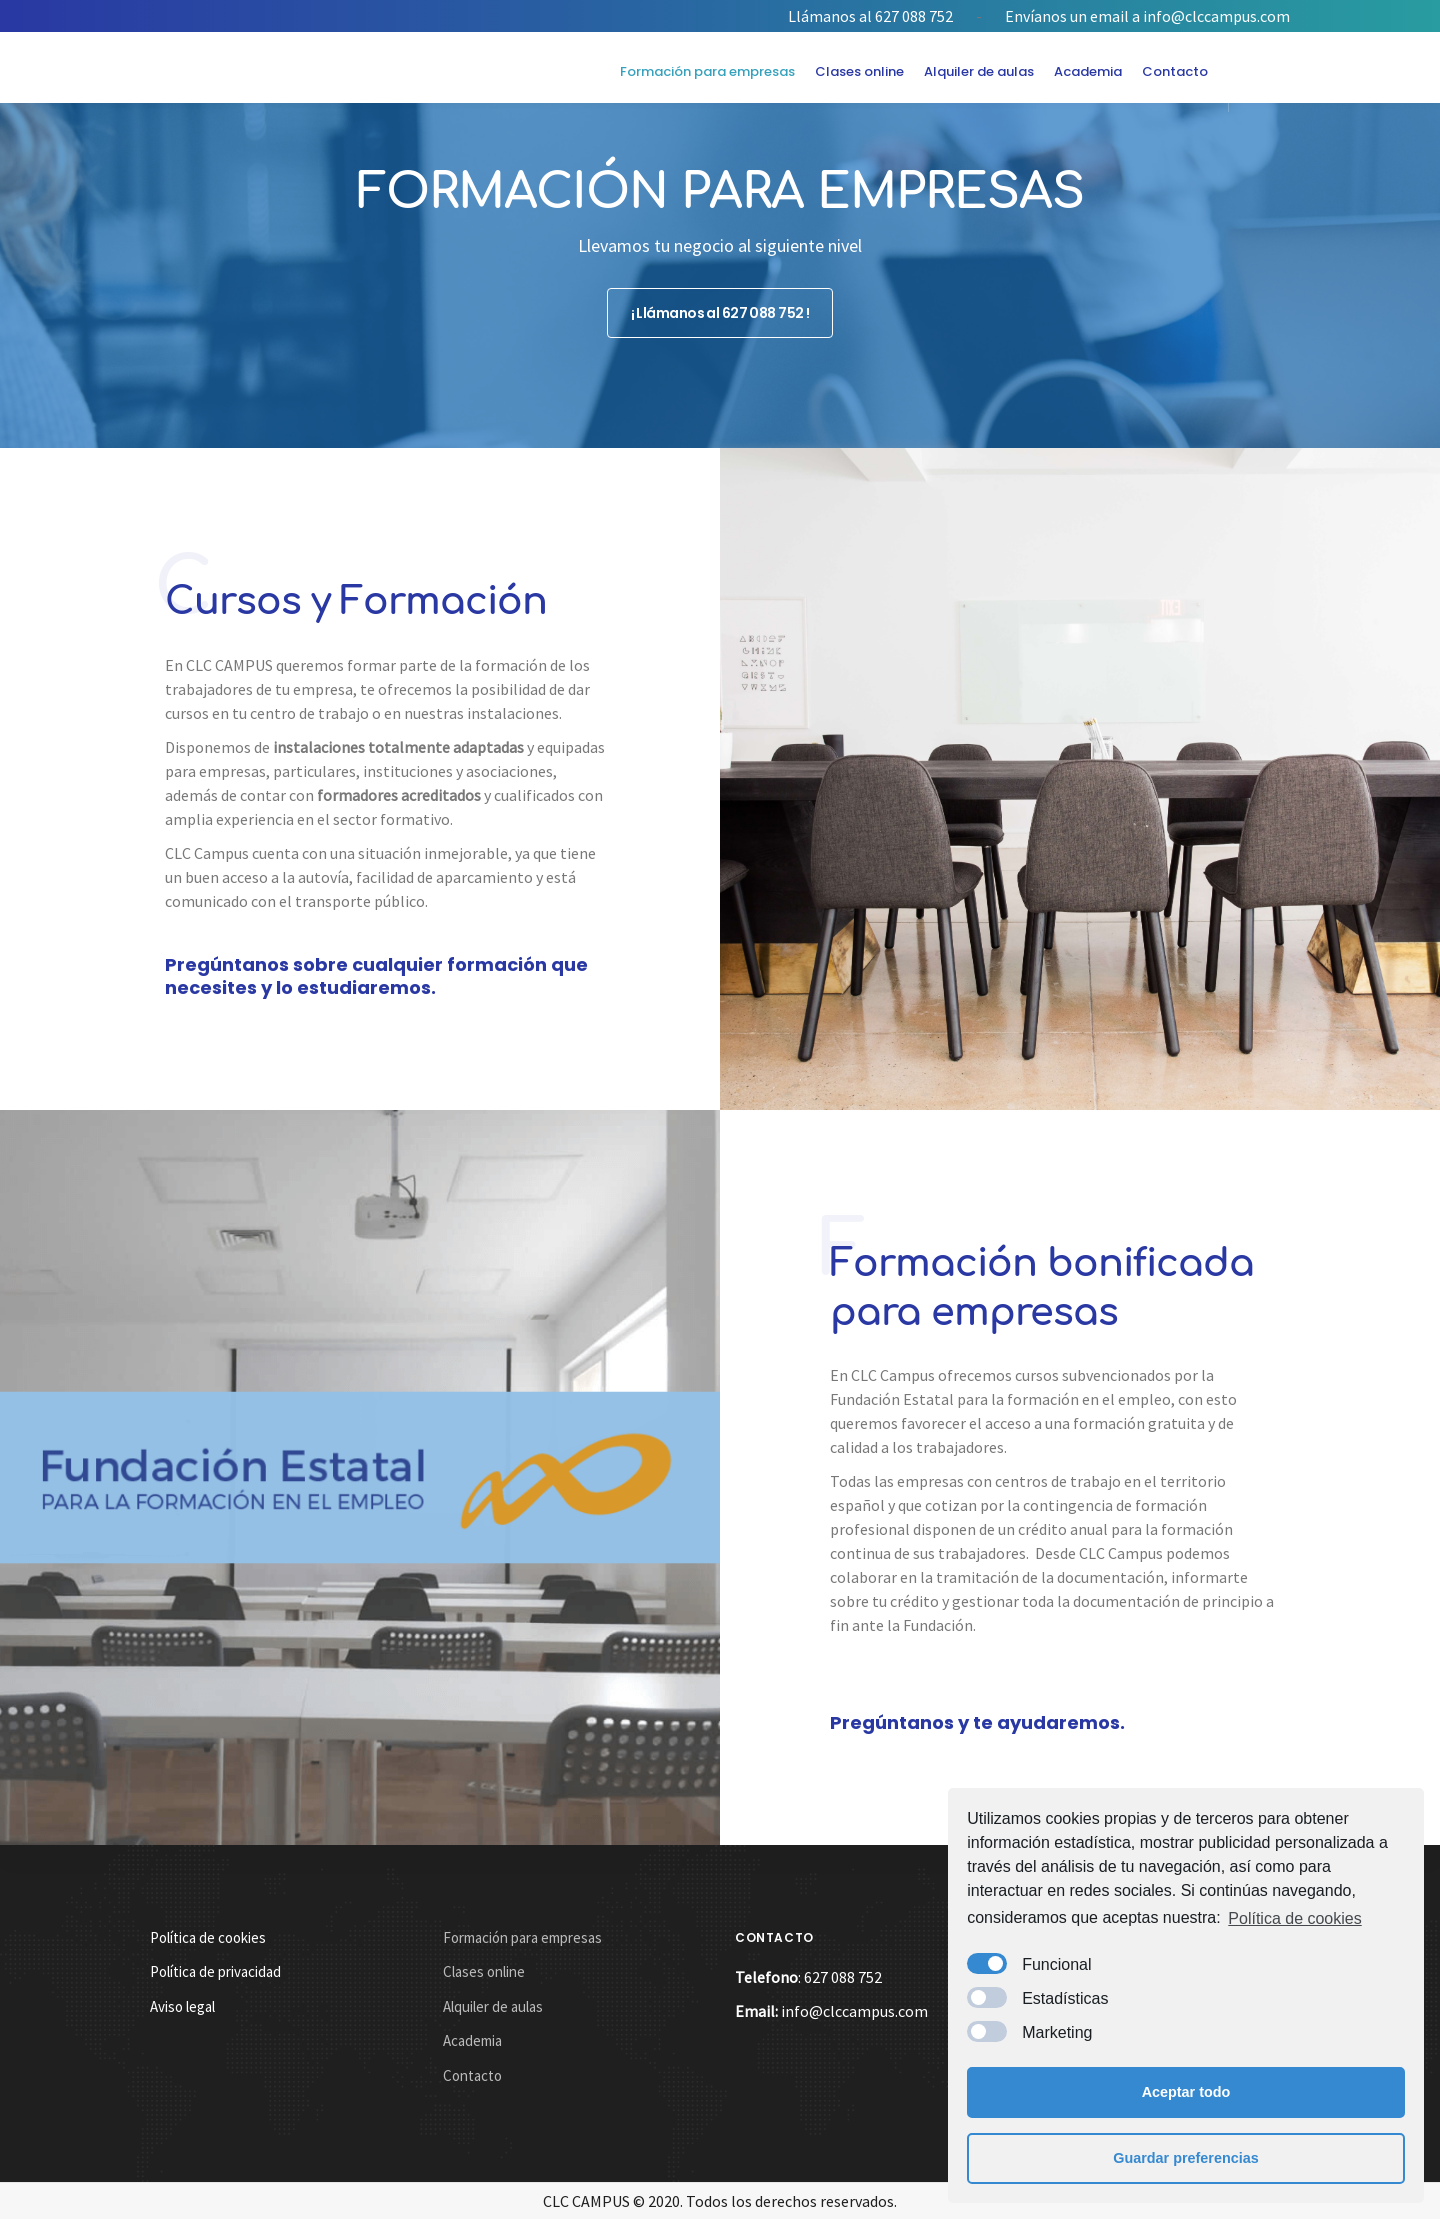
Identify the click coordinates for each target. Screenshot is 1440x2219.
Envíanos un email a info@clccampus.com (1147, 16)
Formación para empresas (707, 71)
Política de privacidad (215, 1971)
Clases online (859, 71)
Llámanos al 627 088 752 (870, 16)
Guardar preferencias (1186, 2158)
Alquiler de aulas (979, 71)
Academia (1088, 71)
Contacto (1175, 71)
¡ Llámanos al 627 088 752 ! (720, 308)
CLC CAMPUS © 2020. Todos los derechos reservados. (720, 2201)
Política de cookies (1294, 1918)
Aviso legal (182, 2006)
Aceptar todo (1186, 2092)
